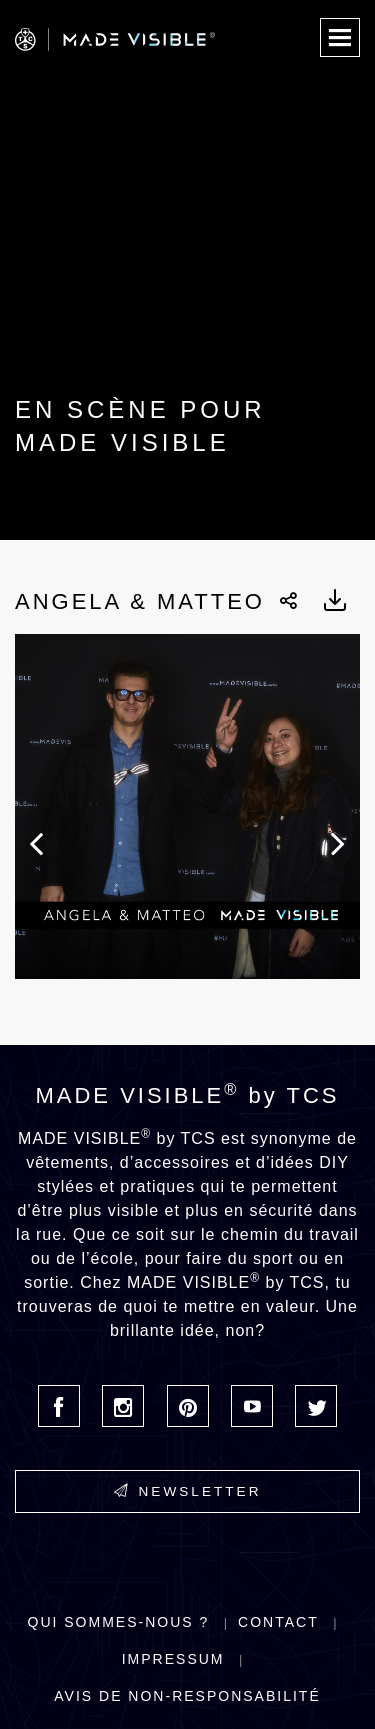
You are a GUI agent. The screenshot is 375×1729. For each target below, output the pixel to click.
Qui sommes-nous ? (119, 1622)
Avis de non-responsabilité (187, 1696)
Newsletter (188, 1491)
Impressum (173, 1659)
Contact (278, 1622)
